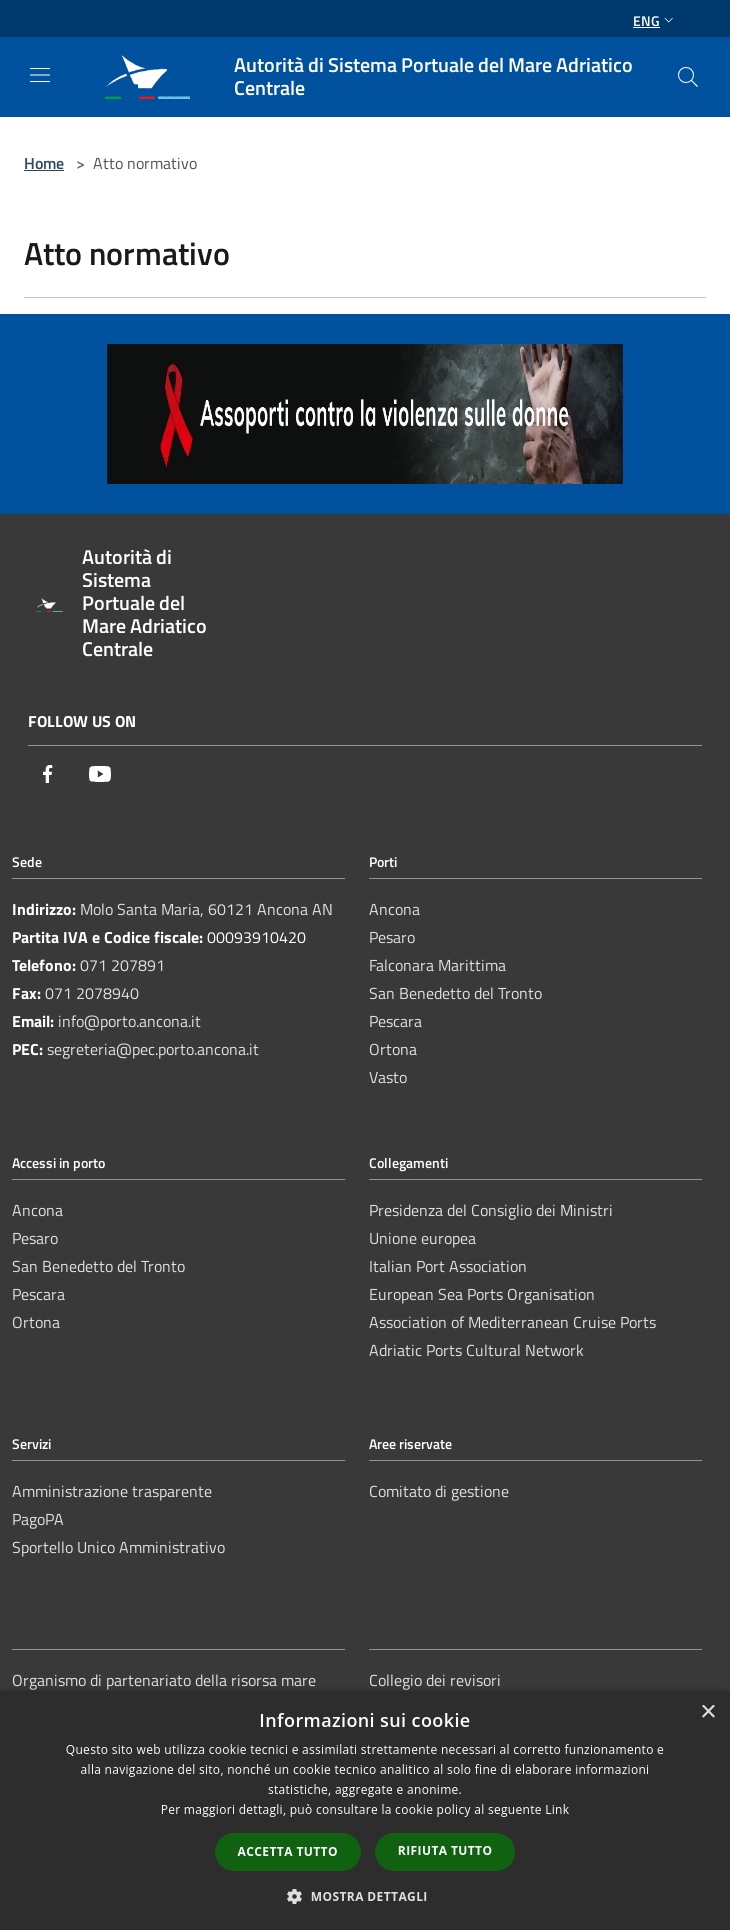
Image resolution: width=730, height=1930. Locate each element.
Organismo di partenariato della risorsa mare (164, 1680)
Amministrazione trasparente (112, 1491)
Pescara (395, 1021)
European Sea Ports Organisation (482, 1294)
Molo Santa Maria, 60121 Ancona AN (206, 909)
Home (44, 163)
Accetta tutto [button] (288, 1851)
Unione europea (422, 1238)
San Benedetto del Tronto (455, 993)
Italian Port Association (448, 1266)
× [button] (707, 1712)
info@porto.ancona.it (129, 1021)
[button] (365, 1896)
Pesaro (392, 937)
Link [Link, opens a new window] (557, 1809)
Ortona (393, 1049)
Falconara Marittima (437, 965)
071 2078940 (92, 993)
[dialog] (365, 1810)
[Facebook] (48, 775)
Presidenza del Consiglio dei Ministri (491, 1210)
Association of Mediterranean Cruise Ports (512, 1322)
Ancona (394, 909)
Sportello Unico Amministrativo (118, 1547)
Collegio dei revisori (435, 1680)
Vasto (388, 1077)
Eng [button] (655, 20)
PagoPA (38, 1519)
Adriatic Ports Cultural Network (476, 1350)
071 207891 (122, 965)
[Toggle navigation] (40, 75)
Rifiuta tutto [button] (445, 1850)
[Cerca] (688, 77)
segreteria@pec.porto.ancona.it (153, 1049)
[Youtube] (100, 775)
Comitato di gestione (439, 1491)
